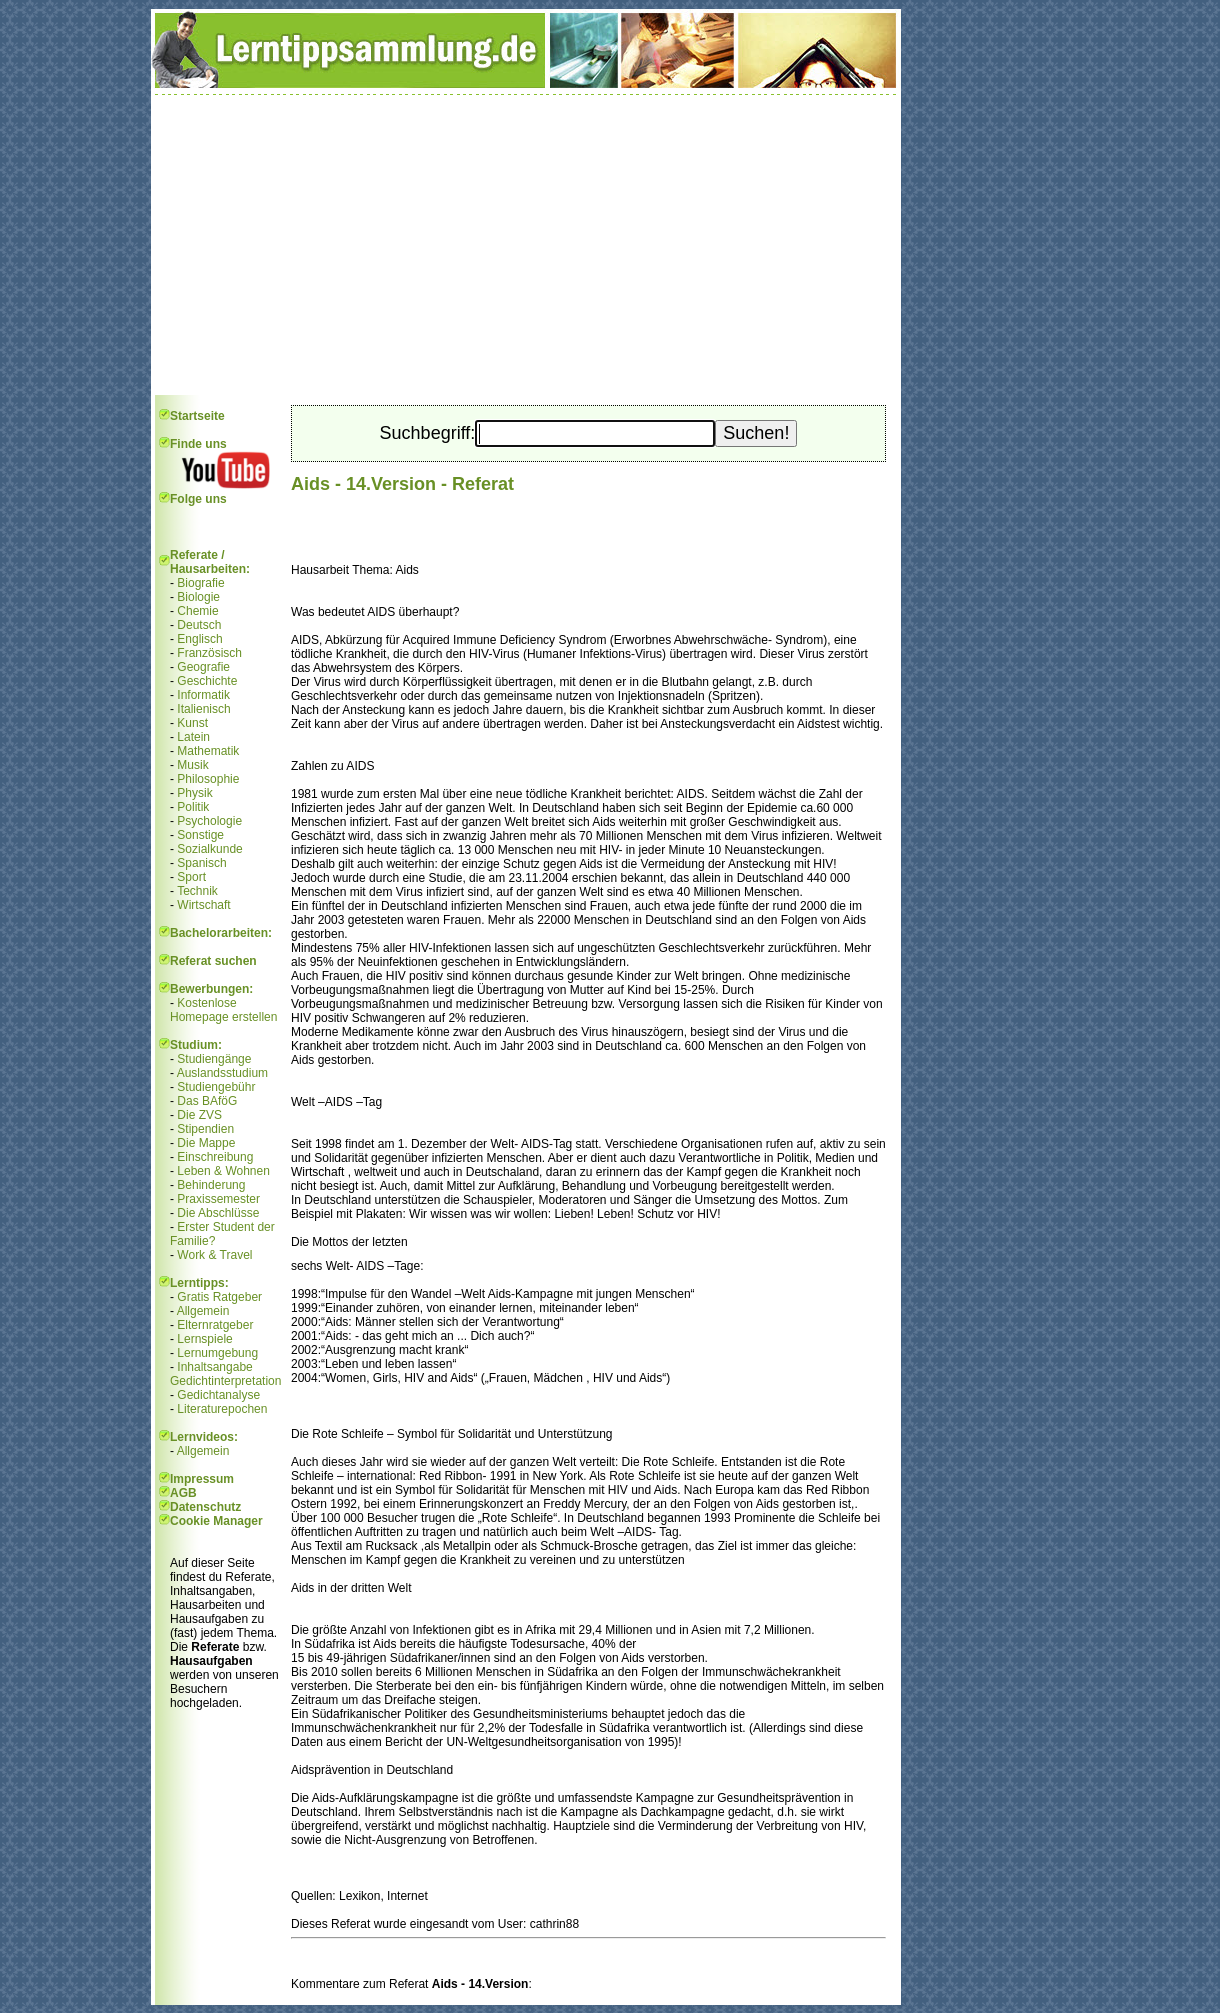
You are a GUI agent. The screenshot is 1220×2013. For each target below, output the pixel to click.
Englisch (199, 639)
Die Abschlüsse (218, 1213)
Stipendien (205, 1129)
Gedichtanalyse (218, 1395)
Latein (193, 737)
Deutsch (199, 625)
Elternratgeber (215, 1325)
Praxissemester (218, 1199)
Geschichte (207, 681)
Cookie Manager (216, 1521)
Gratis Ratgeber (219, 1297)
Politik (193, 807)
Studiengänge (214, 1059)
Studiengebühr (216, 1087)
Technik (197, 891)
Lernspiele (204, 1339)
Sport (191, 877)
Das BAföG (207, 1101)
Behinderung (211, 1185)
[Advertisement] (526, 245)
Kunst (192, 723)
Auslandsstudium (222, 1073)
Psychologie (209, 821)
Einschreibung (215, 1157)
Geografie (203, 667)
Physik (194, 793)
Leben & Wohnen (223, 1171)
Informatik (203, 695)
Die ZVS (199, 1115)
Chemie (197, 611)
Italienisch (203, 709)
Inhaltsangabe (214, 1367)
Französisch (209, 653)
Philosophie (208, 779)
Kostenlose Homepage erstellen (223, 1010)
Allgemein (203, 1311)
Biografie (200, 583)
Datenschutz (205, 1507)
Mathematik (208, 751)
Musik (192, 765)
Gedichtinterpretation (225, 1381)
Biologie (198, 597)
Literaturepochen (222, 1409)
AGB (183, 1493)
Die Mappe (206, 1143)
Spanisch (201, 863)
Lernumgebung (217, 1353)
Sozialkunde (209, 849)
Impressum (202, 1479)
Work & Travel (214, 1255)
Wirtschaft (203, 905)
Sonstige (200, 835)
